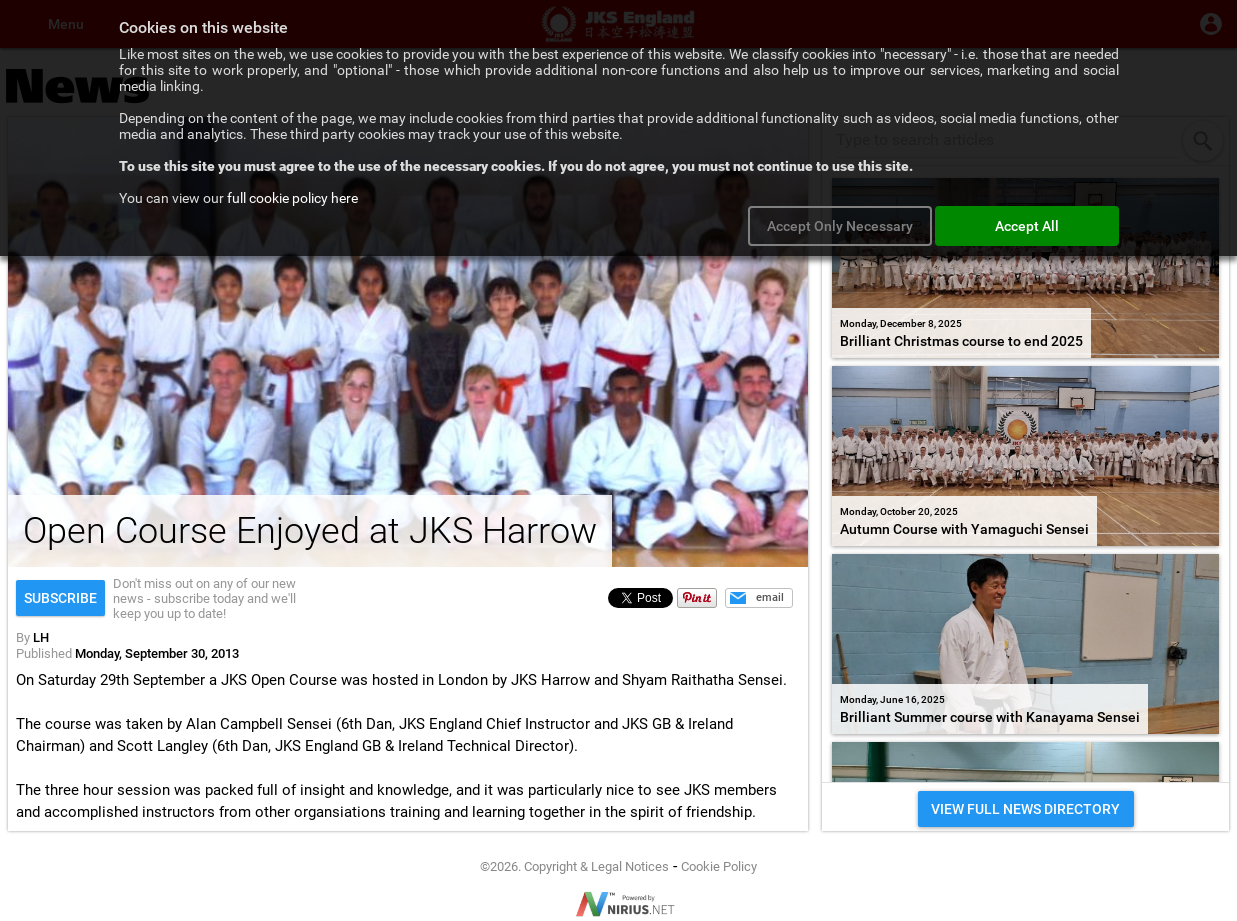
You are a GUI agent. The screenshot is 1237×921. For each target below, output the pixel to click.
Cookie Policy (719, 866)
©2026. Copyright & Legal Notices (574, 866)
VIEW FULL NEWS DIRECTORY (1025, 809)
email (770, 597)
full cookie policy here (292, 198)
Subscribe (60, 598)
